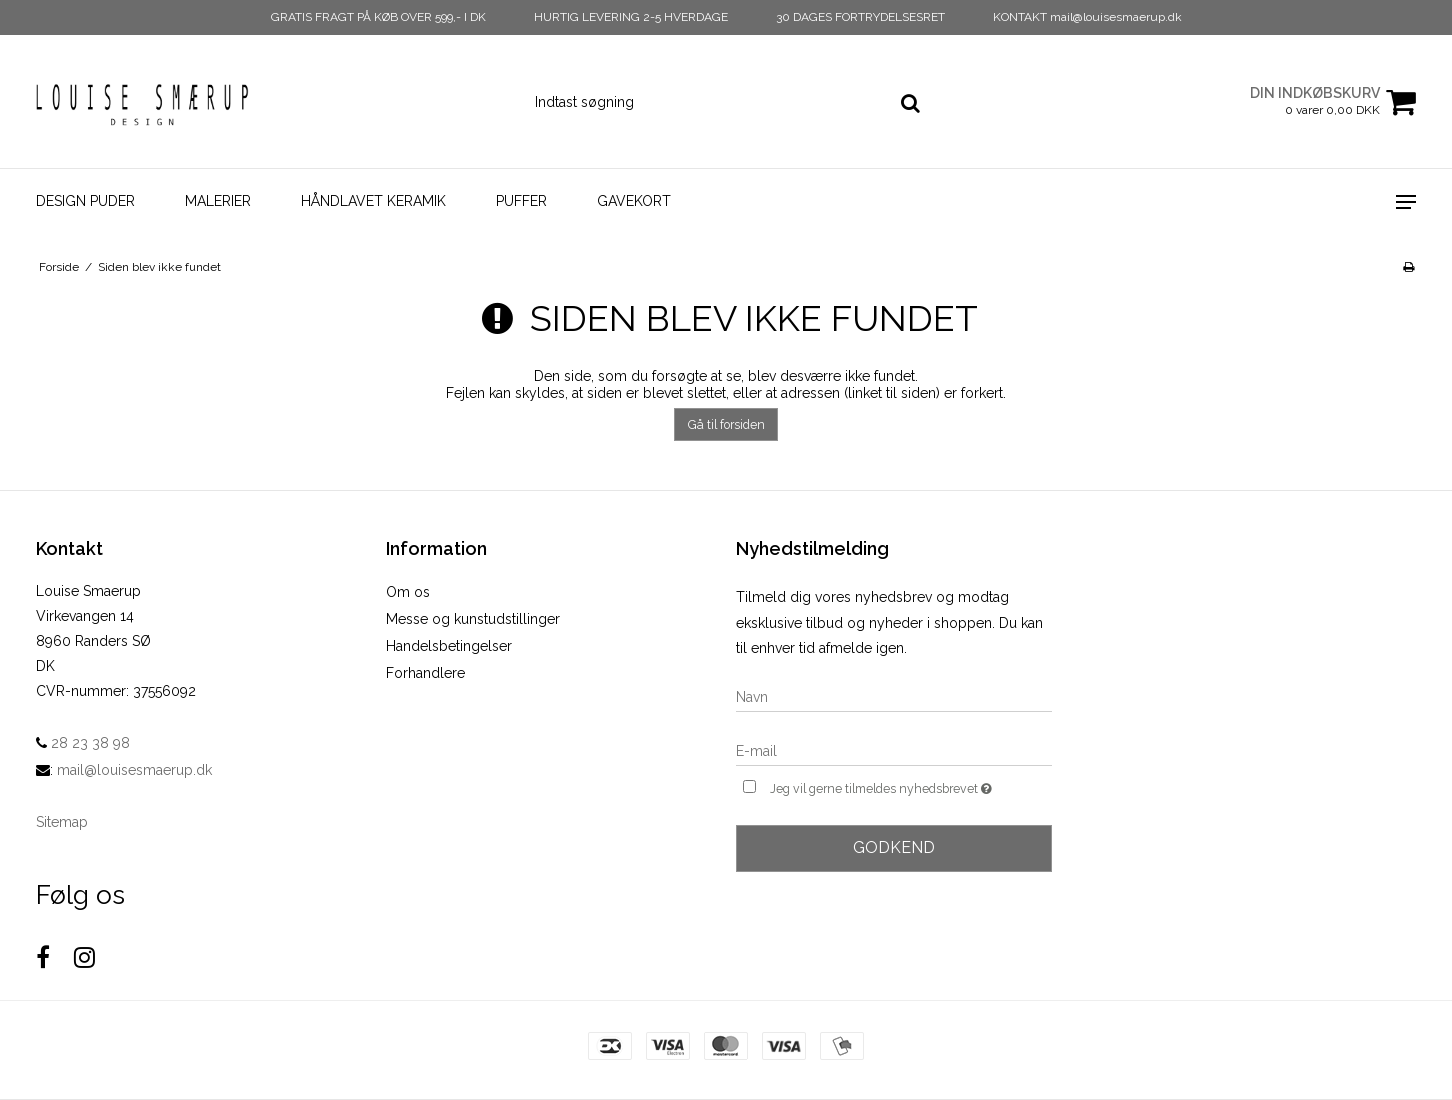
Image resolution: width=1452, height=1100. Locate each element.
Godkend (894, 847)
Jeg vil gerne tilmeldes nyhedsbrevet (911, 786)
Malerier (218, 201)
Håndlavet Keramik (373, 201)
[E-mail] (894, 750)
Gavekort (634, 201)
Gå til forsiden (726, 424)
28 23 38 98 (83, 743)
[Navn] (894, 696)
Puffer (521, 201)
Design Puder (85, 201)
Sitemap (62, 822)
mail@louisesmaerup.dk (134, 770)
